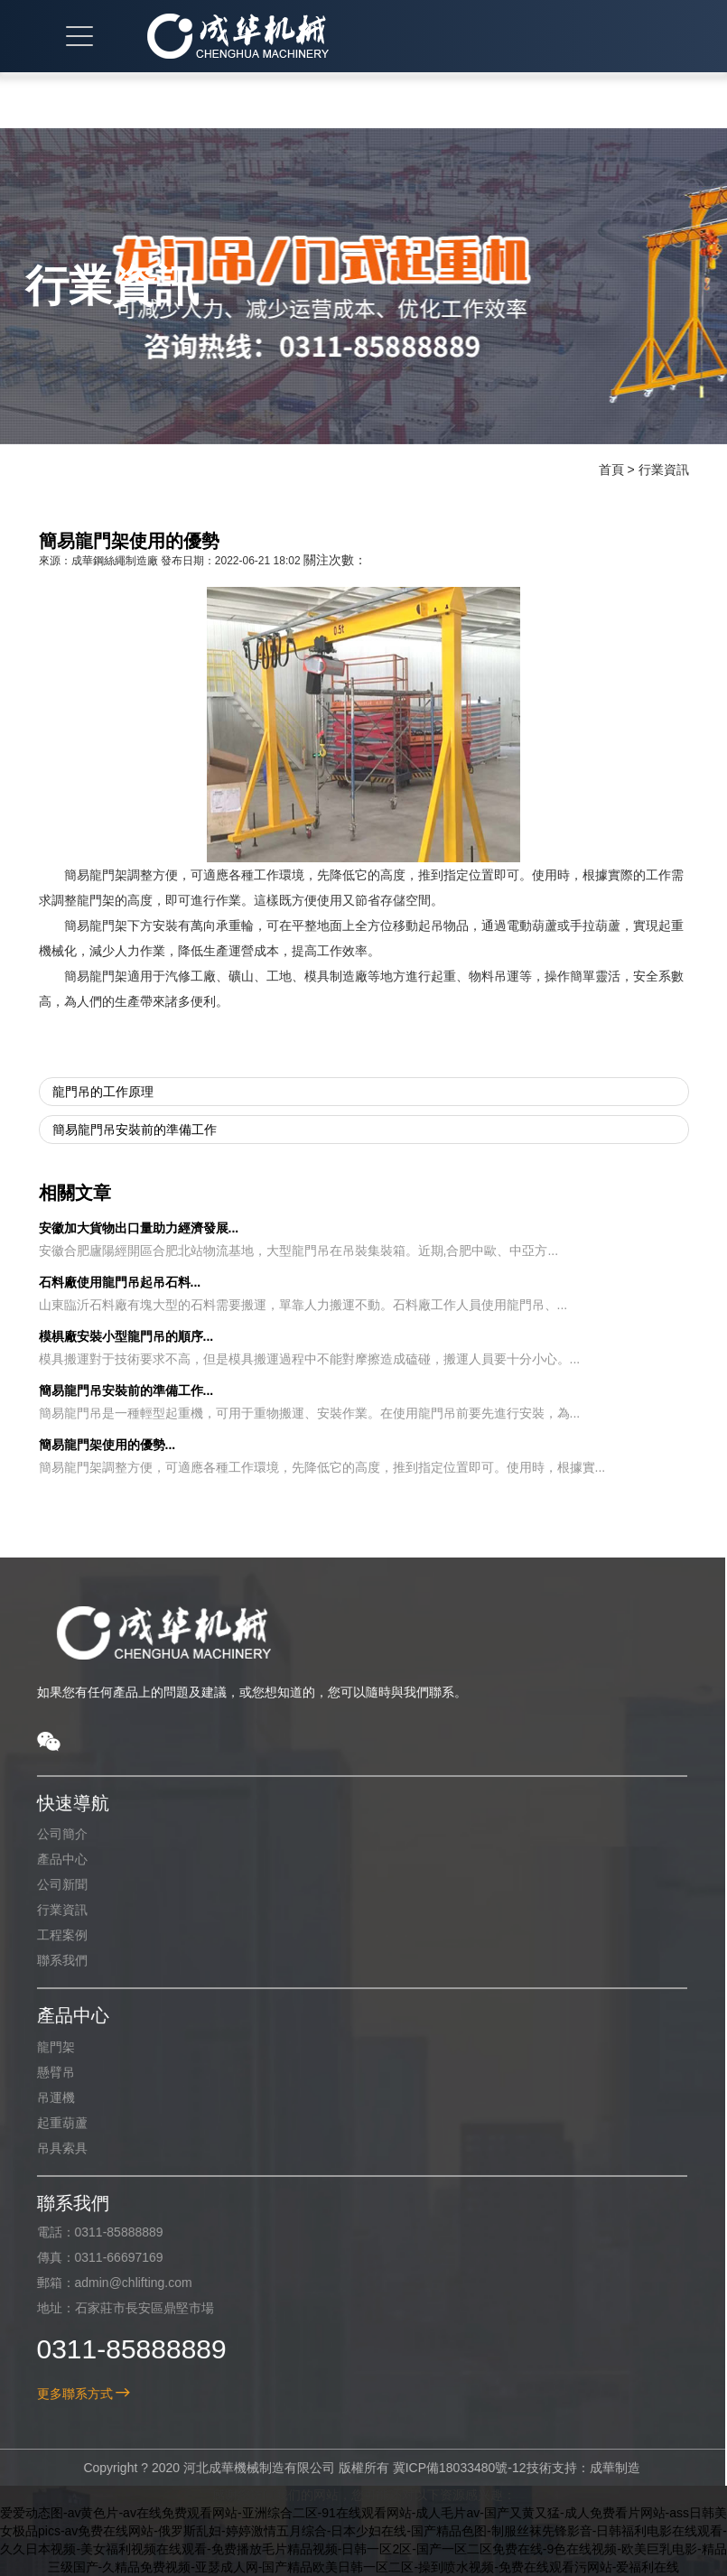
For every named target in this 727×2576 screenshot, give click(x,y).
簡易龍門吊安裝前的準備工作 (134, 1129)
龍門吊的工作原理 (103, 1091)
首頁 (611, 469)
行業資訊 (663, 469)
